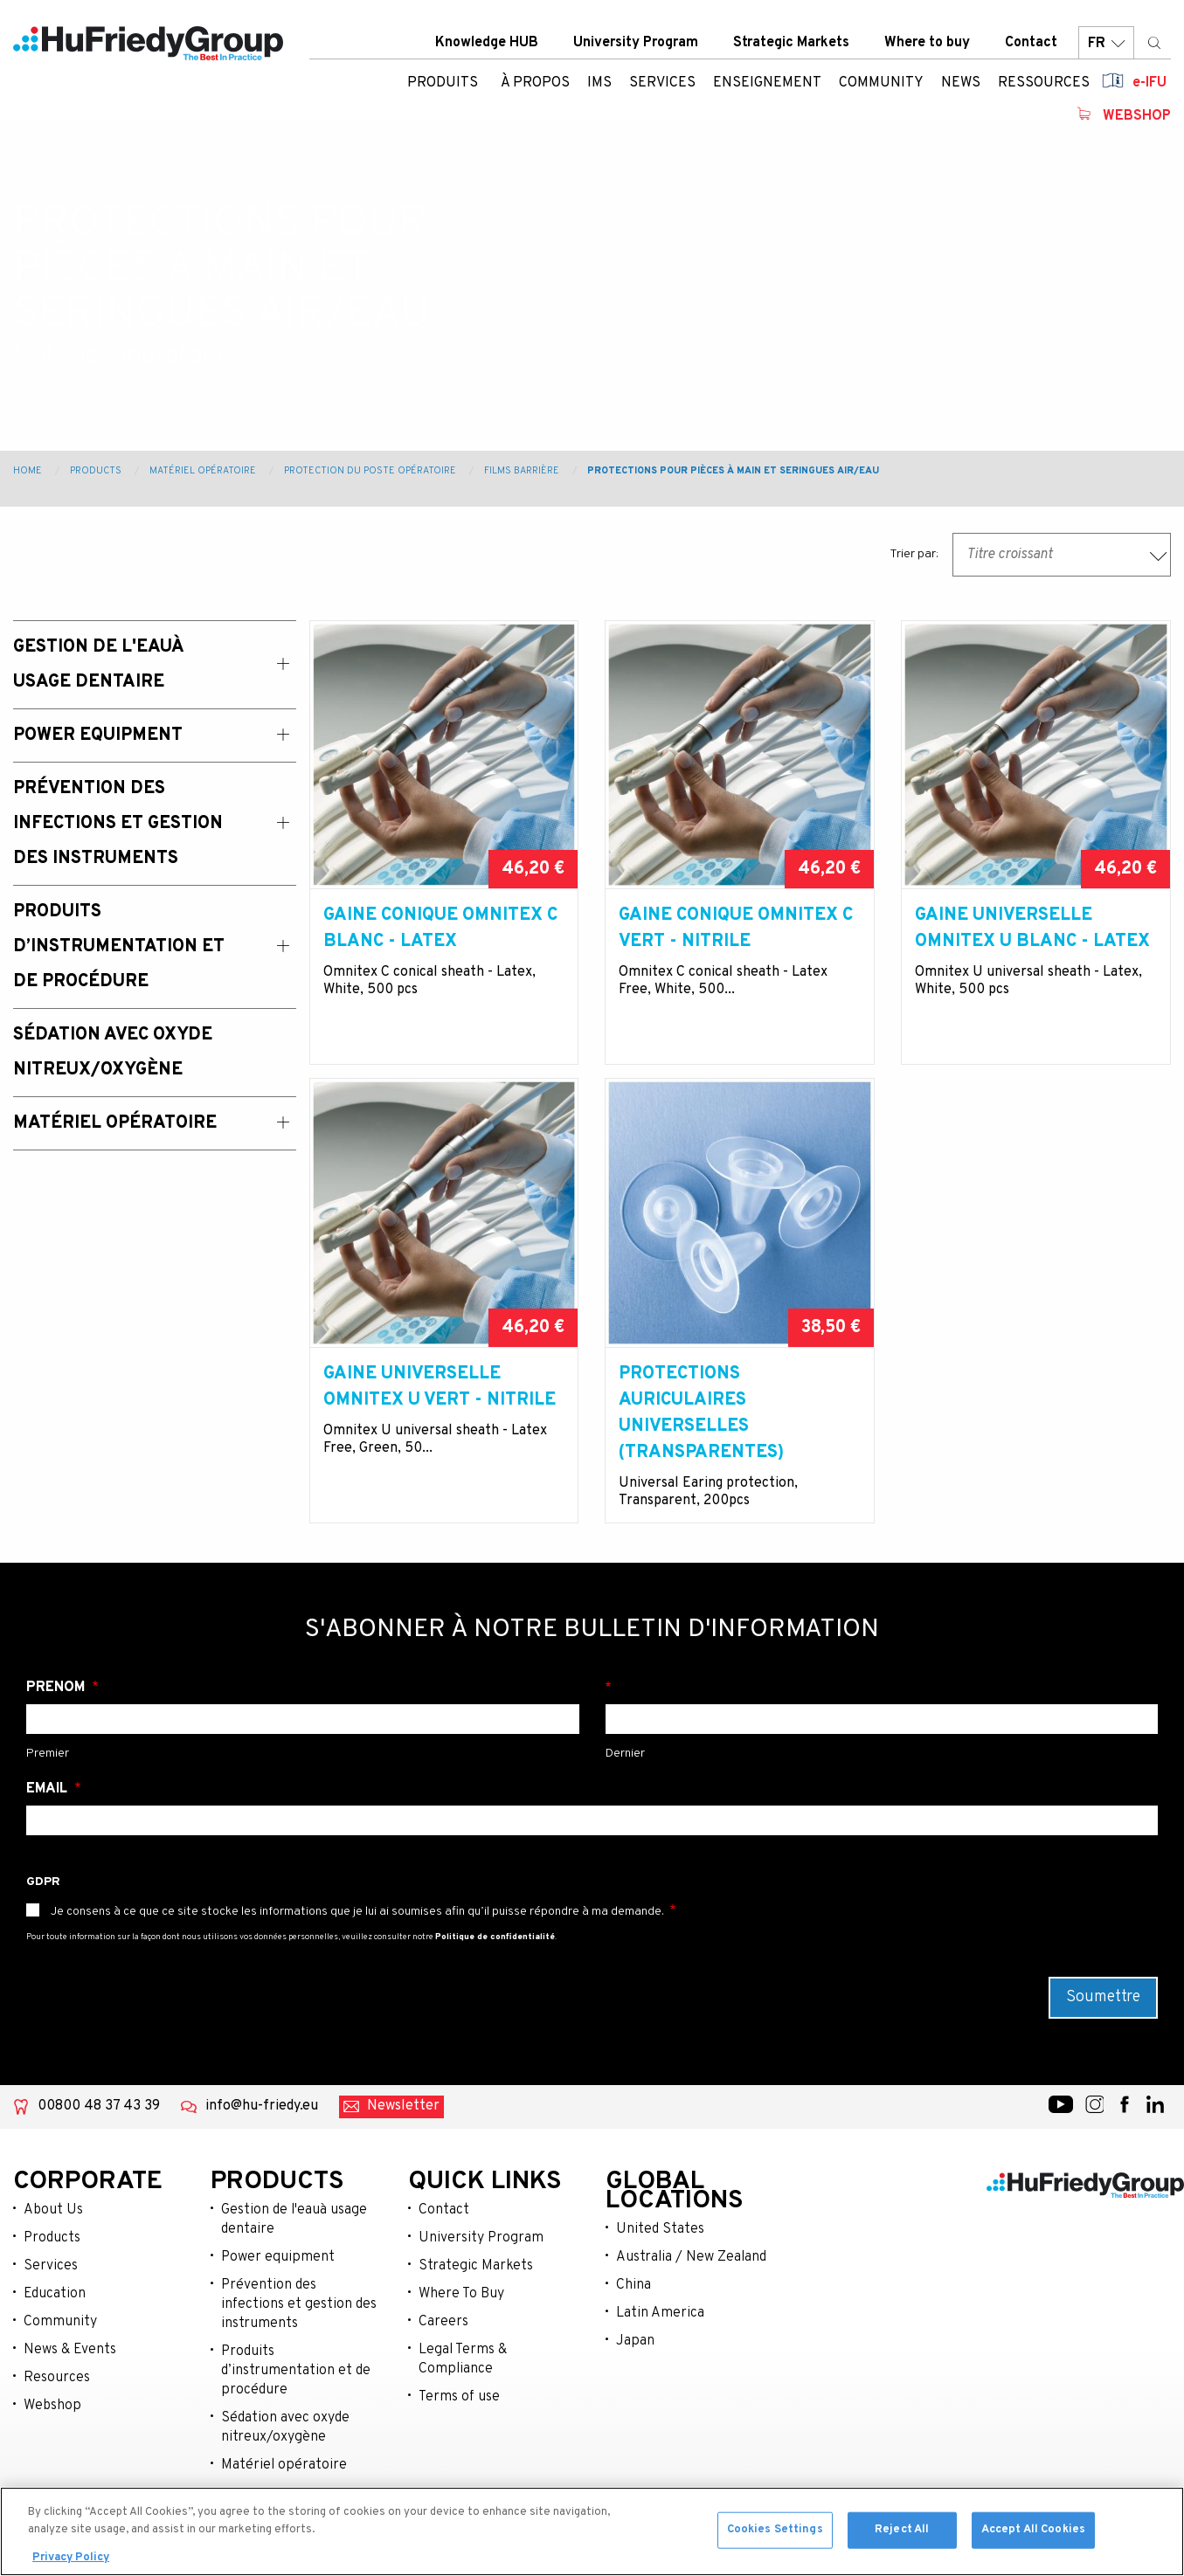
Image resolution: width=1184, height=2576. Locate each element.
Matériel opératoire (202, 471)
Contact (1031, 43)
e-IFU (1149, 83)
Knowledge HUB (486, 43)
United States (660, 2229)
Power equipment (278, 2257)
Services (51, 2266)
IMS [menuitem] (599, 83)
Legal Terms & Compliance (463, 2359)
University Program (635, 43)
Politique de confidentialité (495, 1937)
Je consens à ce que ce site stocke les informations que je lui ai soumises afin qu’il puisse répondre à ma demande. (357, 1911)
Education (55, 2294)
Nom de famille (882, 1687)
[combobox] (1061, 555)
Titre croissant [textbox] (1009, 554)
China (633, 2285)
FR (1106, 43)
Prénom (57, 1687)
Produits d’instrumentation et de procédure (295, 2371)
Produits (442, 83)
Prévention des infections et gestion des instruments (299, 2304)
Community (60, 2322)
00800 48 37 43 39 (99, 2106)
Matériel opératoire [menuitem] (115, 1123)
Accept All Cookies (1033, 2534)
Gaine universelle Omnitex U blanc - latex (1032, 928)
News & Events (70, 2349)
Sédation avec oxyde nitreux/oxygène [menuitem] (112, 1052)
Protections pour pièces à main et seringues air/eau (733, 471)
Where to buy (927, 43)
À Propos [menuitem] (535, 83)
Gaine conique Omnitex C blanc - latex (440, 928)
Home (27, 471)
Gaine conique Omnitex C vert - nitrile (736, 928)
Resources (57, 2377)
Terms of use (459, 2397)
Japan (635, 2341)
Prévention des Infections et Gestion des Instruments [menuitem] (118, 823)
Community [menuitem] (881, 83)
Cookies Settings (775, 2534)
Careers (443, 2322)
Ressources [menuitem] (1044, 83)
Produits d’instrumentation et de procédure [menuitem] (119, 947)
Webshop (1137, 116)
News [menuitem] (960, 83)
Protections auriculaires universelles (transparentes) (701, 1413)
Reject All (902, 2534)
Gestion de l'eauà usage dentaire (294, 2219)
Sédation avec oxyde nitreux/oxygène (285, 2427)
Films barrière (521, 471)
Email (48, 1789)
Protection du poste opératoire (370, 471)
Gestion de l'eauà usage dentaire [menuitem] (98, 665)
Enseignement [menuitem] (767, 83)
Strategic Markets (791, 43)
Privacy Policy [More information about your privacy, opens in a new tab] (70, 2563)
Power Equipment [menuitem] (98, 735)
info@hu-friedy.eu (261, 2106)
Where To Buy (461, 2294)
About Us (53, 2210)
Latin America (660, 2313)
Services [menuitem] (662, 83)
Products (95, 471)
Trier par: (914, 554)
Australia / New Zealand (691, 2257)
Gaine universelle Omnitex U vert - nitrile (439, 1387)
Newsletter (403, 2106)
